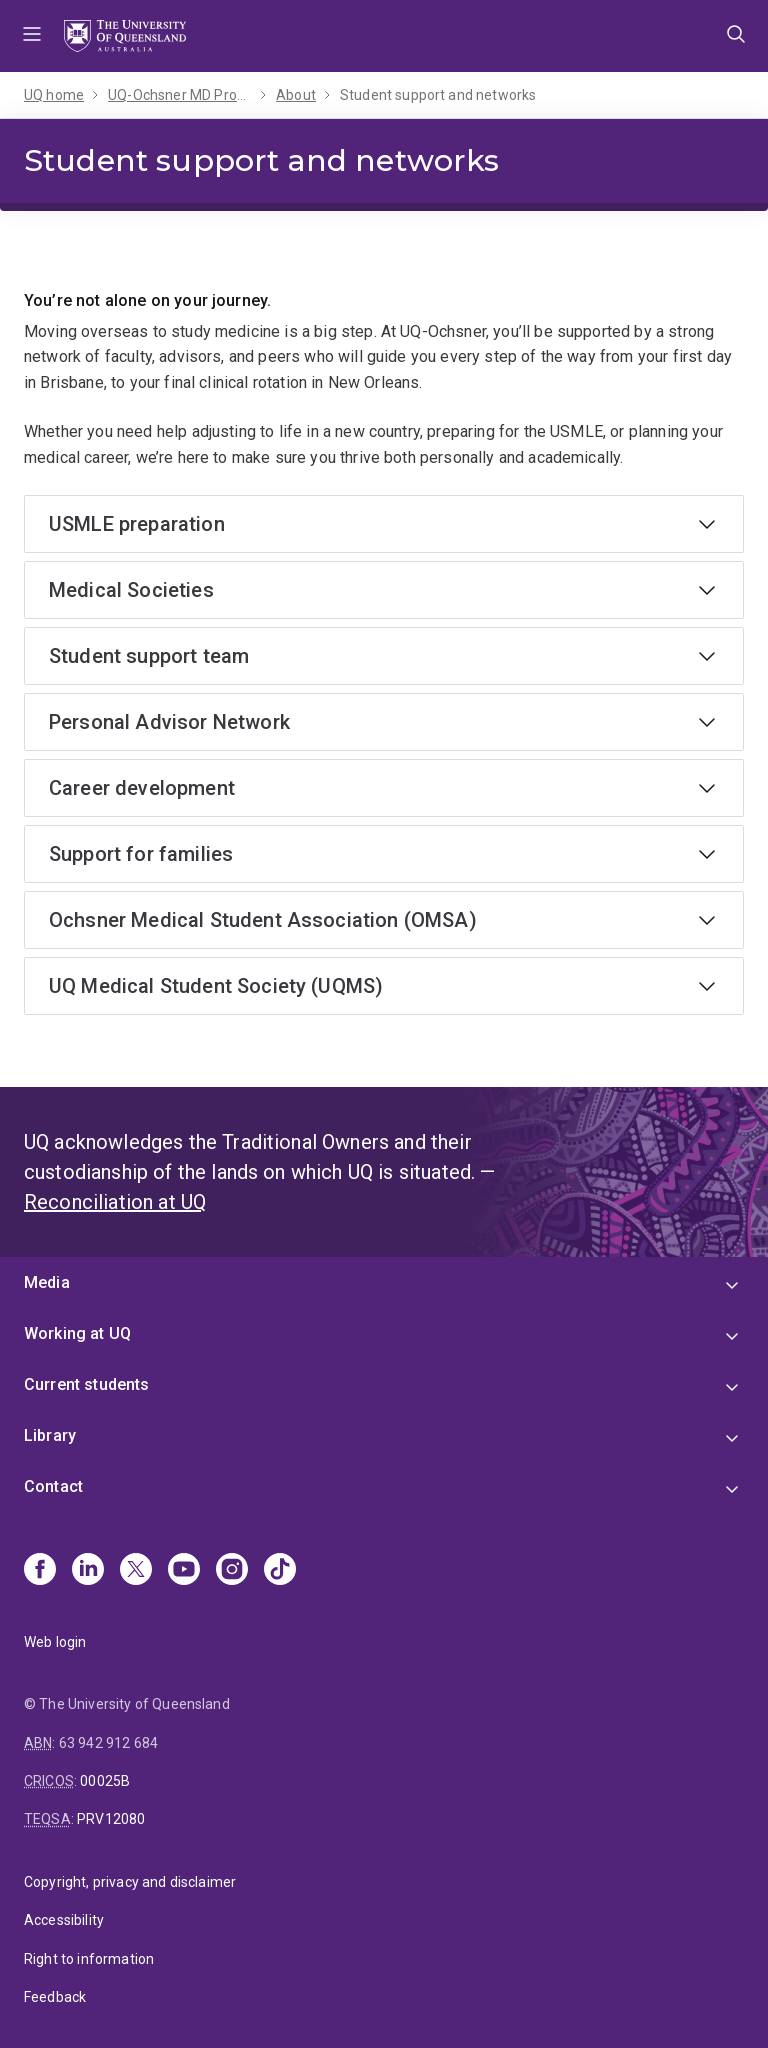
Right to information (89, 1959)
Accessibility (64, 1920)
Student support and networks (438, 95)
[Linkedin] (88, 1571)
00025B (105, 1781)
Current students (87, 1384)
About (296, 95)
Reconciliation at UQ (115, 1202)
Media (47, 1282)
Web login (55, 1642)
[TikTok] (280, 1571)
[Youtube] (184, 1571)
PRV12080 (111, 1819)
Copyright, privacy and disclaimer (130, 1882)
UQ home (54, 95)
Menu (32, 36)
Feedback (55, 1997)
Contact (53, 1486)
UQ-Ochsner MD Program (180, 95)
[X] (136, 1571)
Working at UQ (77, 1333)
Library (50, 1435)
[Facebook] (40, 1571)
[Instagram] (232, 1571)
